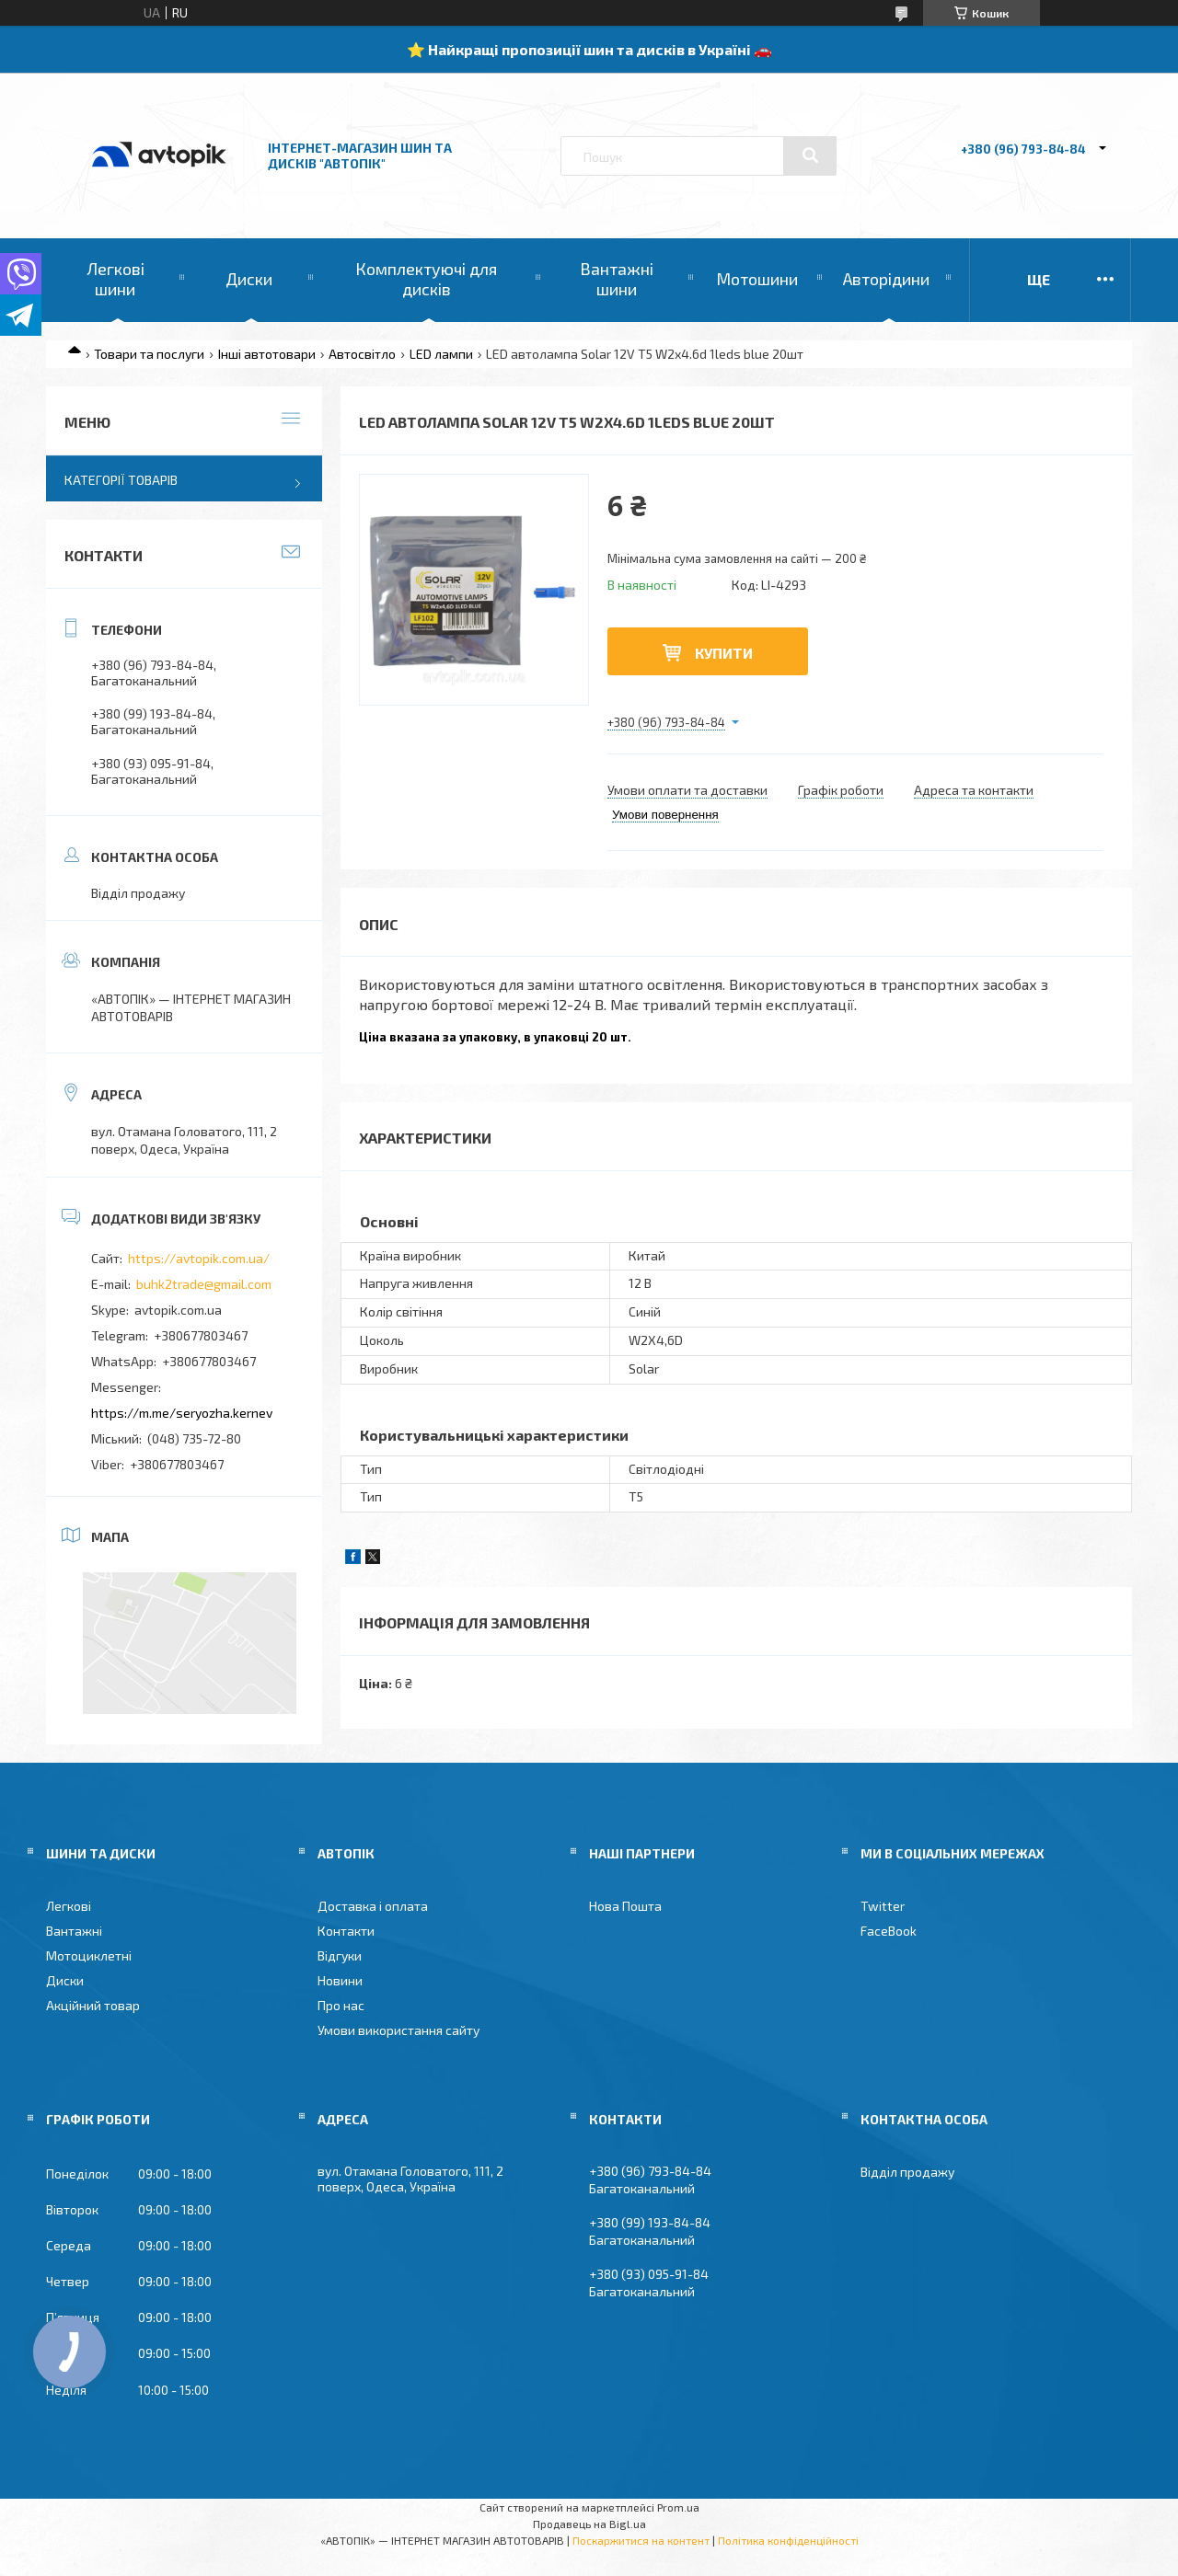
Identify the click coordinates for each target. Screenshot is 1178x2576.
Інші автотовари (267, 354)
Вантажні (74, 1930)
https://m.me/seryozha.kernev (181, 1412)
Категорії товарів (121, 480)
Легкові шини (115, 279)
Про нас (341, 2005)
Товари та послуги (149, 354)
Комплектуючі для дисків (426, 279)
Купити (724, 652)
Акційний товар (93, 2005)
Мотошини (757, 279)
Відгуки (340, 1955)
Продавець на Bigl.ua (589, 2523)
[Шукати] (810, 155)
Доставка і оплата (373, 1906)
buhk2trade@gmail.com (203, 1284)
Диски (248, 279)
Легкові (68, 1906)
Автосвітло (362, 354)
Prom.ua (678, 2507)
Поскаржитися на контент (641, 2540)
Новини (340, 1980)
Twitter (882, 1906)
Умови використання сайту (398, 2030)
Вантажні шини (616, 279)
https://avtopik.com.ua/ (199, 1258)
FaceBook (888, 1930)
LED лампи (441, 354)
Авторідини (886, 279)
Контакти (346, 1930)
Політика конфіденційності (788, 2540)
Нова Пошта (625, 1906)
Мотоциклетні (89, 1955)
